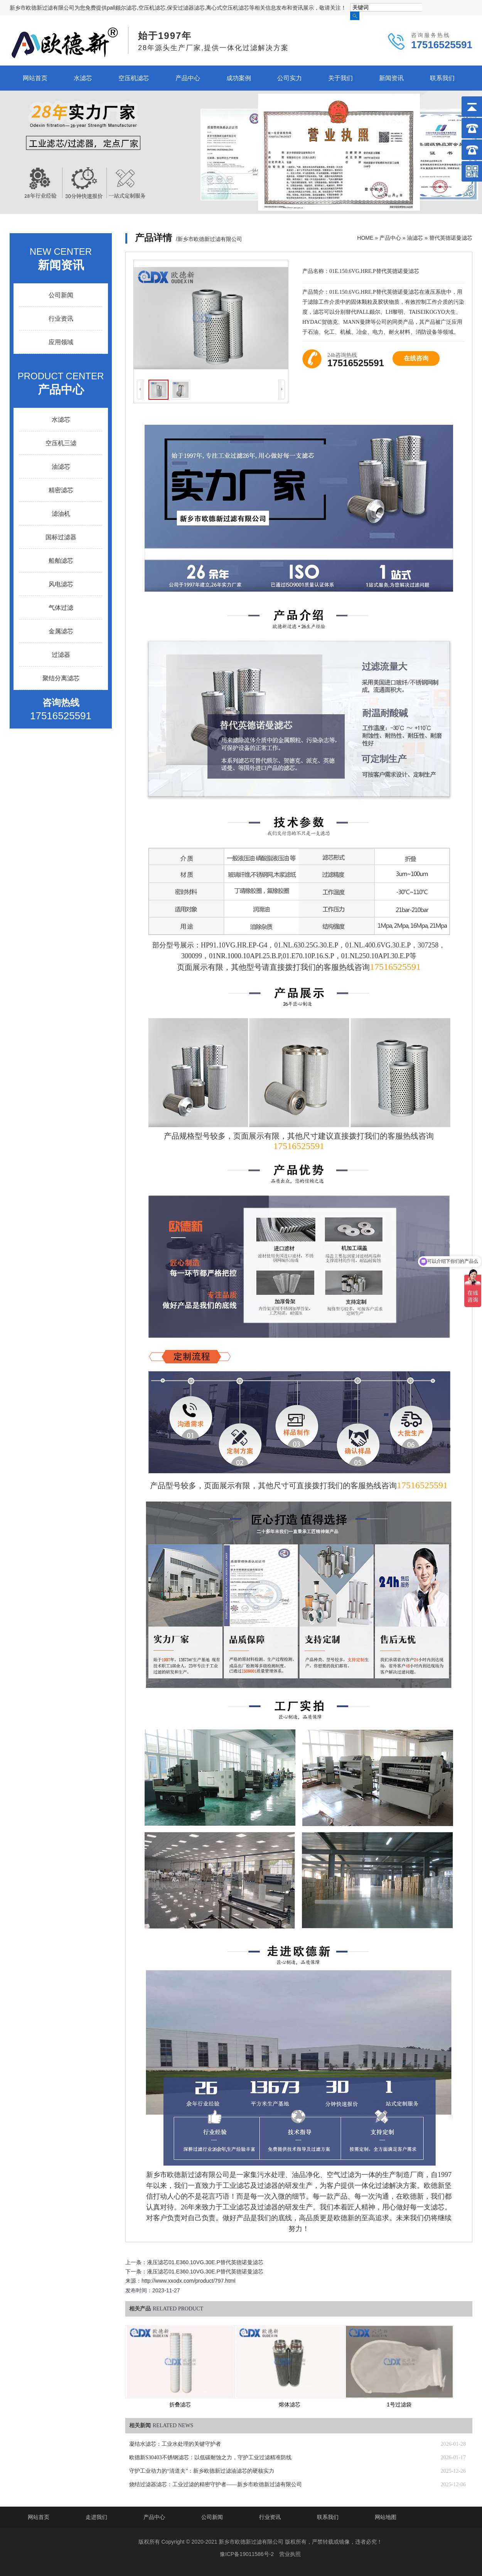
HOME (365, 238)
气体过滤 (61, 607)
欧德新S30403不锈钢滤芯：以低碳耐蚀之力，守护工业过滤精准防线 (210, 2457)
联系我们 (442, 78)
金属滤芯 (61, 631)
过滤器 (61, 654)
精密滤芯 (61, 490)
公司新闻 (61, 295)
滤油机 (61, 513)
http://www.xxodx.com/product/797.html (189, 2281)
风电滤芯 (61, 584)
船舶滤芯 (61, 560)
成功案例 (238, 78)
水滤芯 (83, 78)
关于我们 (340, 78)
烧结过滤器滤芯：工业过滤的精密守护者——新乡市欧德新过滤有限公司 (215, 2484)
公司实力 (289, 78)
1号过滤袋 (399, 2404)
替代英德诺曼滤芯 (450, 238)
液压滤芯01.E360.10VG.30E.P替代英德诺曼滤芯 (205, 2262)
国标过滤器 (61, 537)
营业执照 (290, 2554)
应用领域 (61, 342)
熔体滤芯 (289, 2404)
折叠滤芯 (180, 2404)
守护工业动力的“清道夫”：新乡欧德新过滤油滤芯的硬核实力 (201, 2471)
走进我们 (96, 2517)
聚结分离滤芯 (60, 678)
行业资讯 (61, 318)
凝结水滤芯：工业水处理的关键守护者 (175, 2444)
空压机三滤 (61, 443)
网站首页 (35, 78)
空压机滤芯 (133, 78)
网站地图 (385, 2517)
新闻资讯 (391, 78)
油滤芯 (415, 238)
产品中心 (187, 78)
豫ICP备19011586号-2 (247, 2554)
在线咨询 (416, 358)
